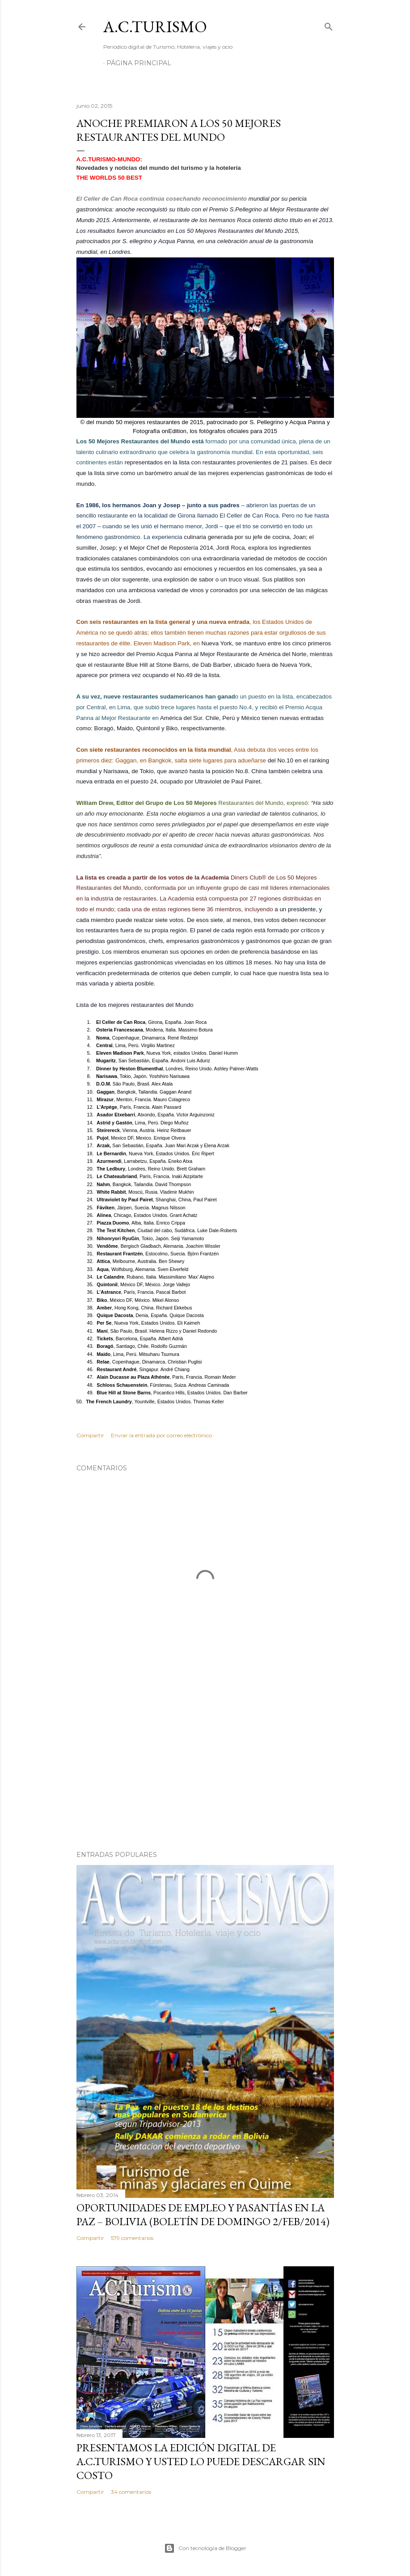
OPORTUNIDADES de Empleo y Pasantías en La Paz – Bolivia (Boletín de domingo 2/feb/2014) (203, 2214)
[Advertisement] (205, 1765)
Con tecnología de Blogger (205, 2548)
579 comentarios (132, 2238)
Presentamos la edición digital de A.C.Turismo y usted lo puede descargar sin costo (200, 2461)
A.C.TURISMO (155, 26)
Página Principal (138, 63)
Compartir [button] (90, 1435)
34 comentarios (131, 2491)
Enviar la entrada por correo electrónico (161, 1435)
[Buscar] (328, 25)
